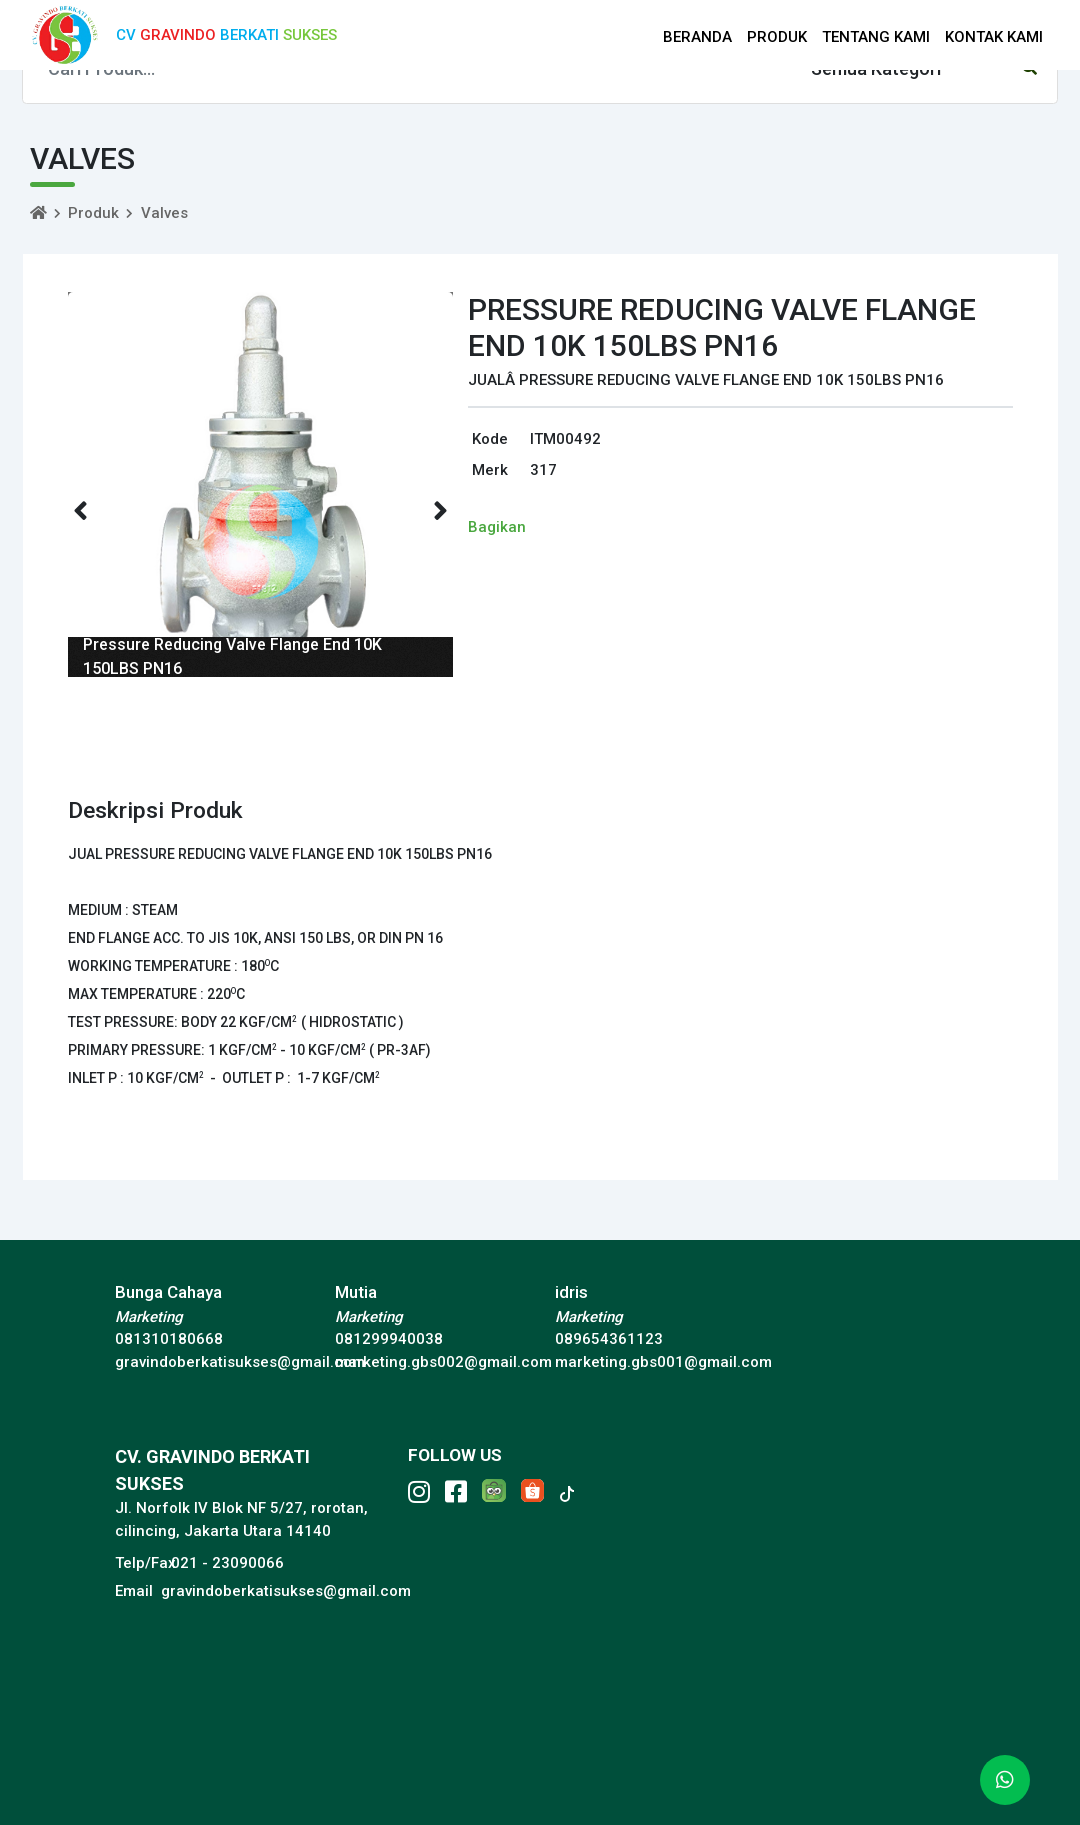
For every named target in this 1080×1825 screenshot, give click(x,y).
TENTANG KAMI (876, 37)
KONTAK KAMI (994, 37)
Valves (164, 213)
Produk (93, 213)
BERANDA (697, 37)
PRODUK (777, 37)
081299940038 (389, 1339)
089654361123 (609, 1339)
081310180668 (169, 1339)
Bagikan (497, 527)
